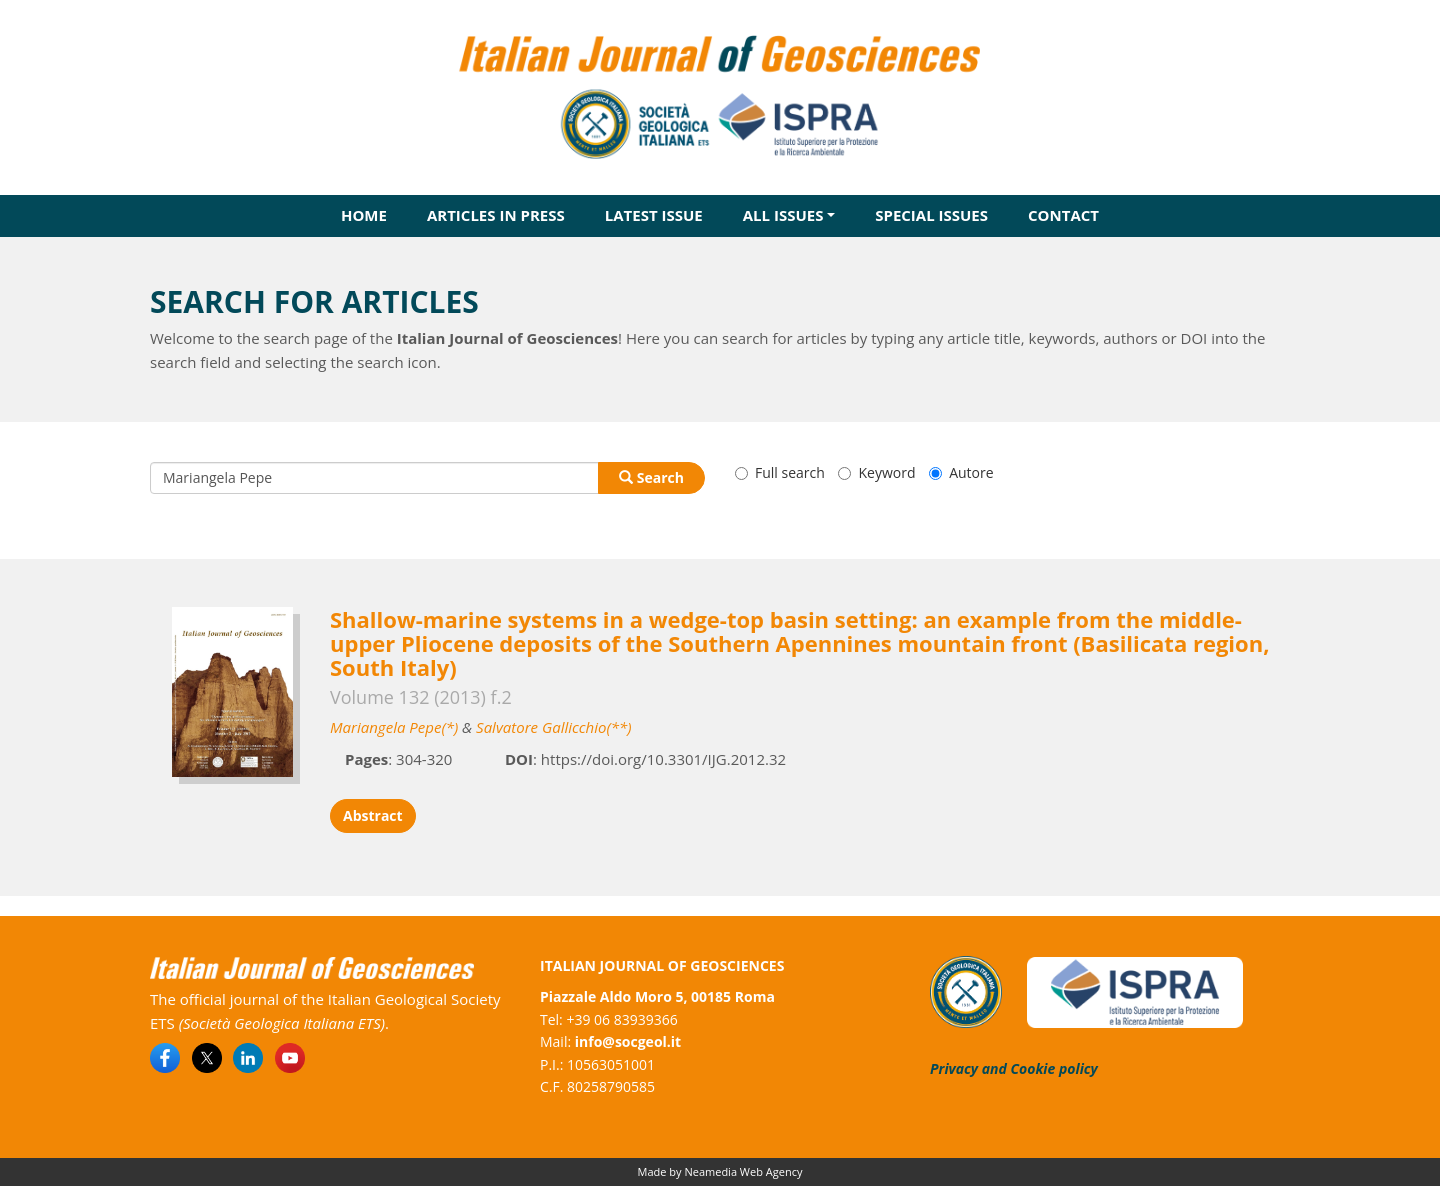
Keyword (876, 472)
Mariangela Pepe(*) (394, 727)
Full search (780, 472)
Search (651, 477)
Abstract (373, 815)
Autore (961, 472)
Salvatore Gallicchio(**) (553, 727)
